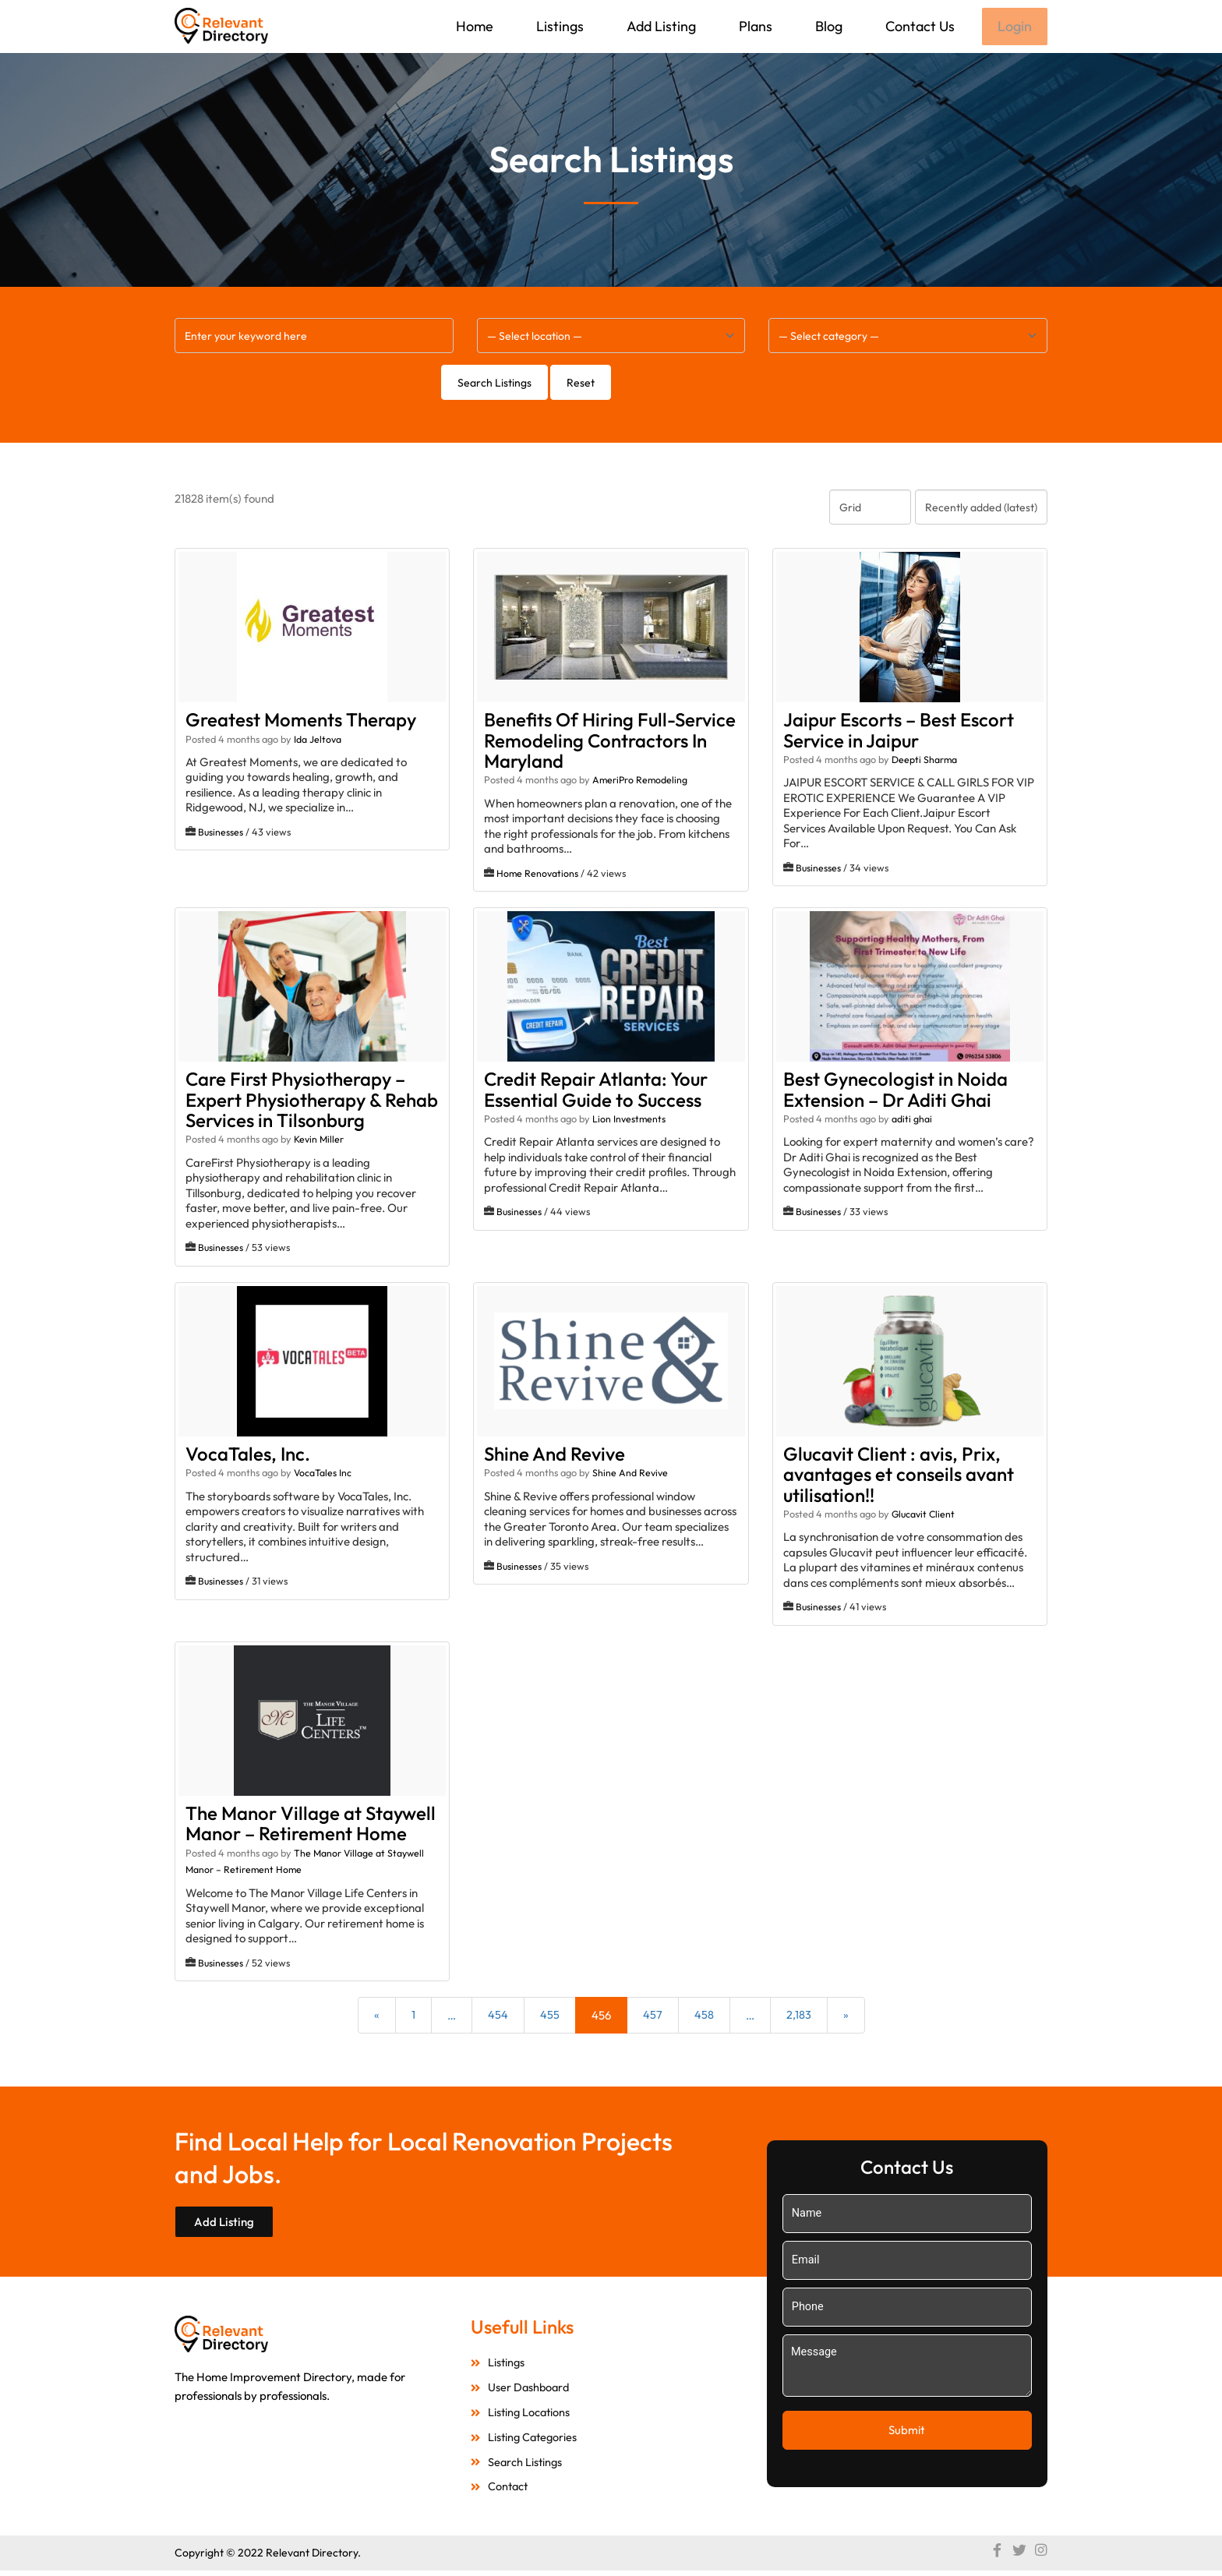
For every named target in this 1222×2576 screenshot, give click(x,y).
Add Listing (659, 26)
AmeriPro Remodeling (641, 781)
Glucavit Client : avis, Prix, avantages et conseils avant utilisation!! (898, 1475)
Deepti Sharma (925, 760)
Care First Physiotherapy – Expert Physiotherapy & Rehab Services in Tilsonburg (311, 1101)
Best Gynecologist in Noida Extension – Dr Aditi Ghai (895, 1090)
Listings (558, 26)
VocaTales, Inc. (247, 1455)
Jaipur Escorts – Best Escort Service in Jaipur (898, 731)
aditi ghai (912, 1120)
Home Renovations (538, 874)
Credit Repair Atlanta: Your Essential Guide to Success (596, 1090)
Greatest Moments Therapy (300, 721)
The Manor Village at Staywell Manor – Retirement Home (310, 1824)
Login (1014, 27)
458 (704, 2016)
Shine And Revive (554, 1455)
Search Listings (494, 384)
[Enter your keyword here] (314, 337)
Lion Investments (629, 1120)
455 (550, 2016)
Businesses (221, 833)
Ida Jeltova (318, 740)
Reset (581, 384)
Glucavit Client (925, 1515)
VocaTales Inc (323, 1474)
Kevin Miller (319, 1140)
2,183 (798, 2016)
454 (498, 2016)
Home (473, 26)
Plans (754, 26)
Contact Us (918, 26)
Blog (827, 26)
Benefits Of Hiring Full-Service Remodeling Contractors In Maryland (610, 741)
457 (652, 2016)
